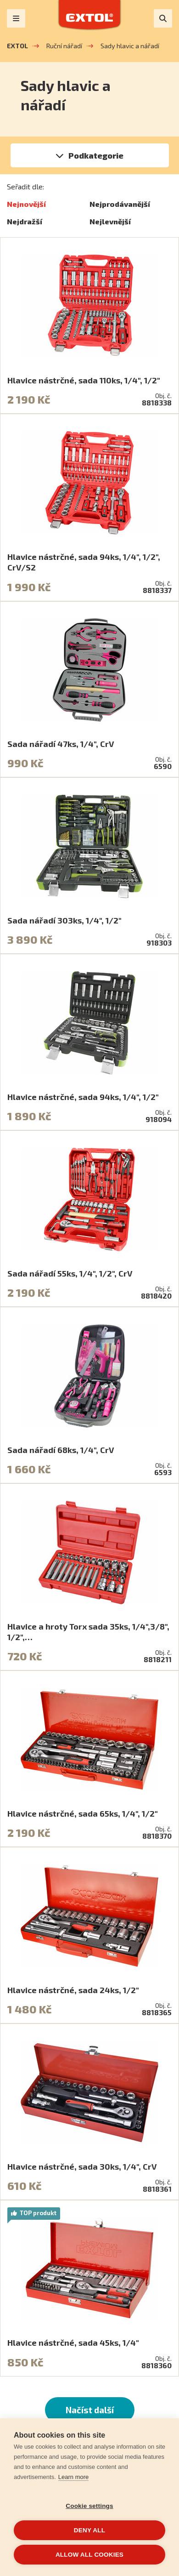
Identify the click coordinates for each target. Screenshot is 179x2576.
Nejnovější (26, 203)
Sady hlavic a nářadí (130, 46)
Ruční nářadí (64, 46)
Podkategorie (95, 155)
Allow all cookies (89, 2554)
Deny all (89, 2530)
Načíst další (90, 2410)
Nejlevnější (110, 221)
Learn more (73, 2476)
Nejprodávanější (120, 203)
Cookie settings (89, 2505)
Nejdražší (24, 221)
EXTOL (17, 46)
